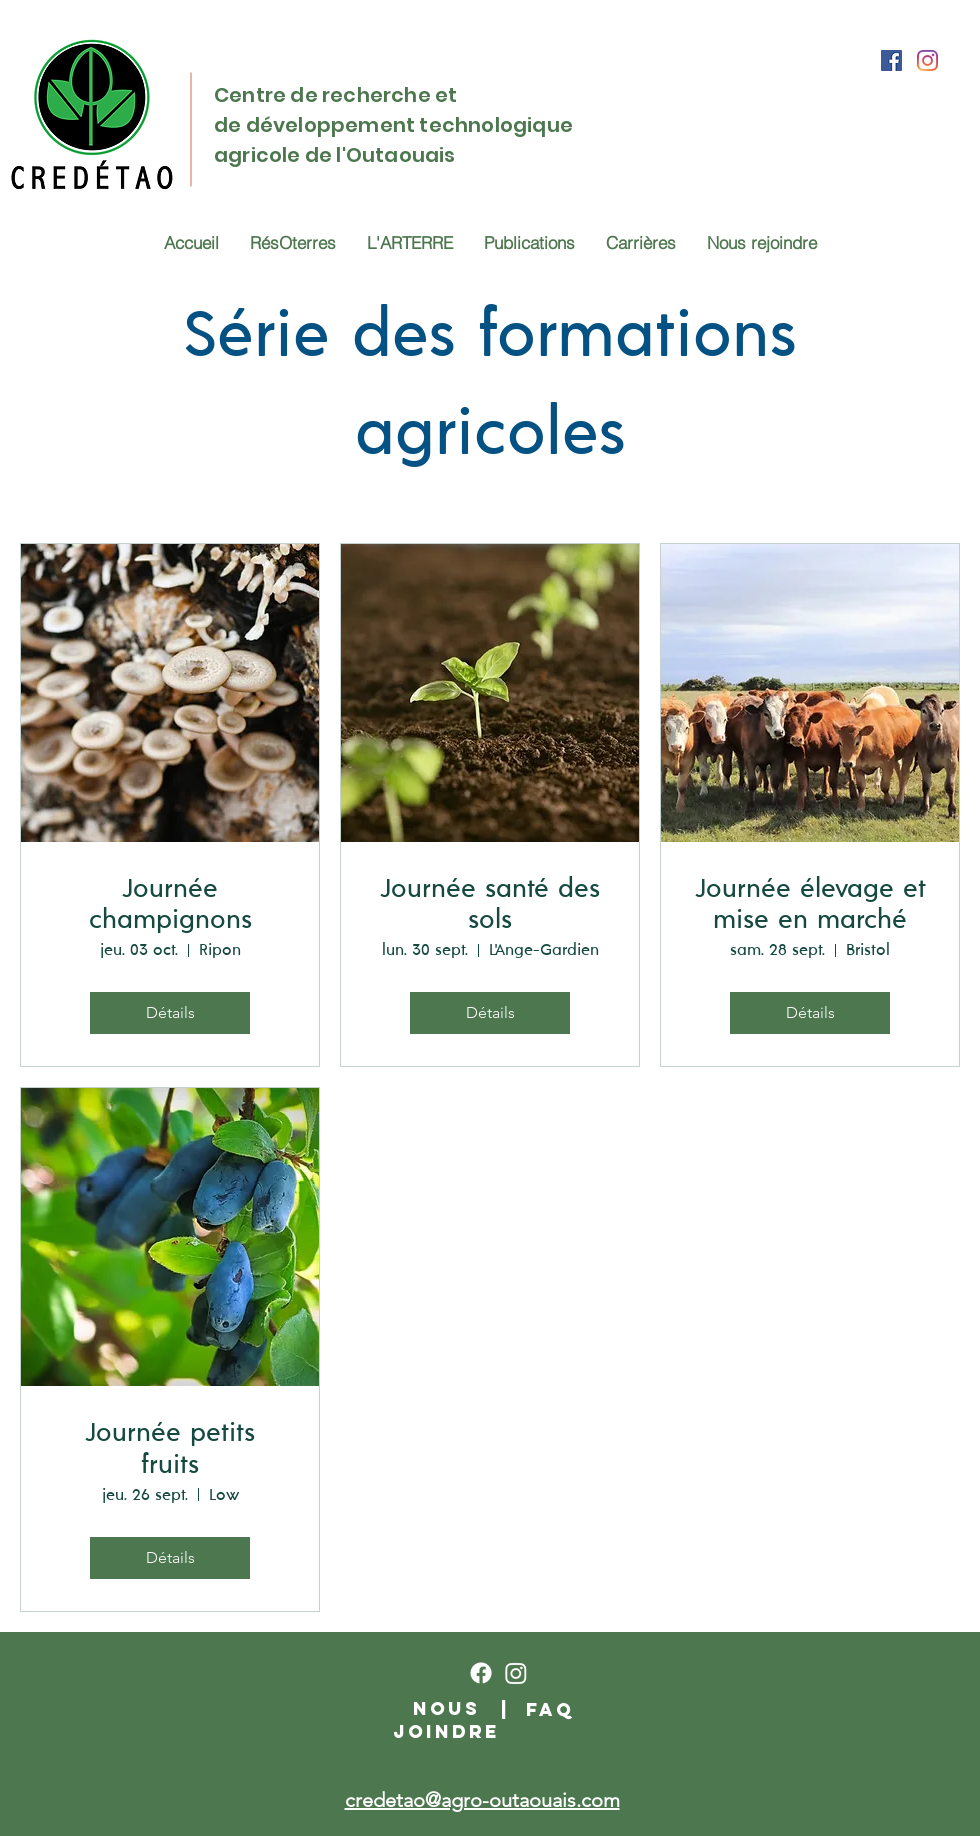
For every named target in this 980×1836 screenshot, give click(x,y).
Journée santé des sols (490, 904)
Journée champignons (170, 904)
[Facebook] (891, 60)
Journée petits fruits (170, 1448)
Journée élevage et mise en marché (810, 904)
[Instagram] (927, 60)
